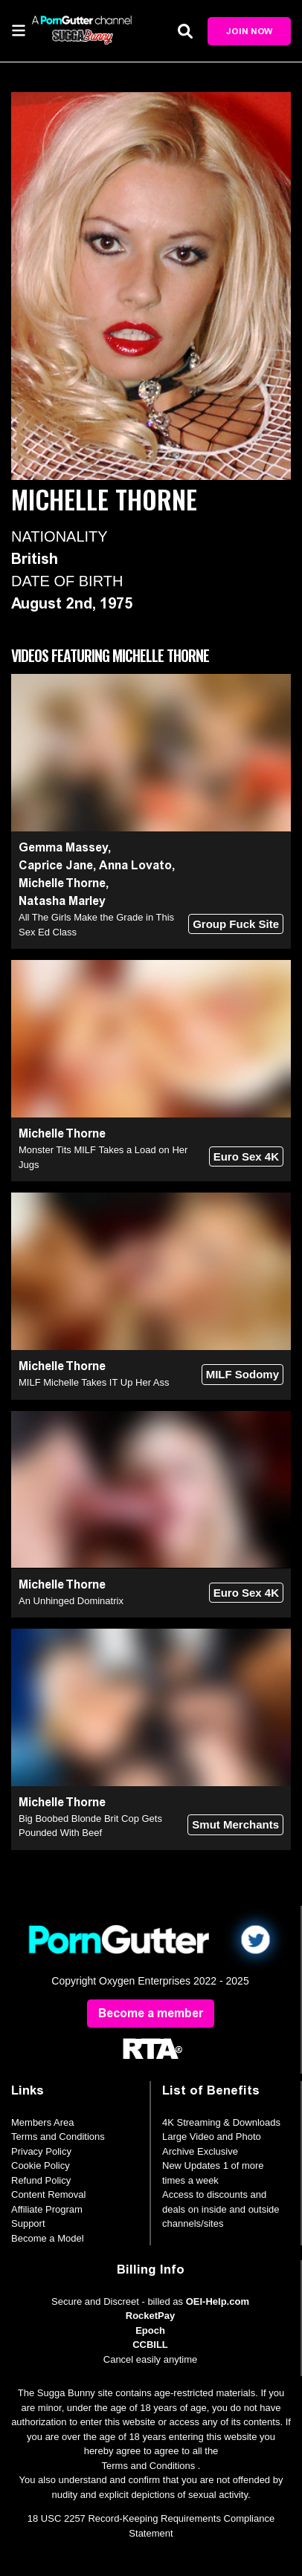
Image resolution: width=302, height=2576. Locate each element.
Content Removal (48, 2194)
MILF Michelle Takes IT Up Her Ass (94, 1382)
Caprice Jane (56, 865)
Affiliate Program (47, 2209)
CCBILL (150, 2344)
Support (28, 2223)
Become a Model (47, 2238)
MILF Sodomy (242, 1374)
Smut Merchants (235, 1824)
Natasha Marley (62, 901)
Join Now (249, 31)
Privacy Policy (41, 2151)
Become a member (150, 2013)
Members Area (42, 2122)
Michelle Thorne (62, 883)
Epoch (150, 2330)
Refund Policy (41, 2180)
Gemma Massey (63, 847)
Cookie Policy (40, 2165)
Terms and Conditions (58, 2136)
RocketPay (150, 2315)
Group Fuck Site (236, 924)
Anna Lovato (135, 865)
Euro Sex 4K (246, 1156)
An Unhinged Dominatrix (71, 1600)
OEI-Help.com (217, 2301)
